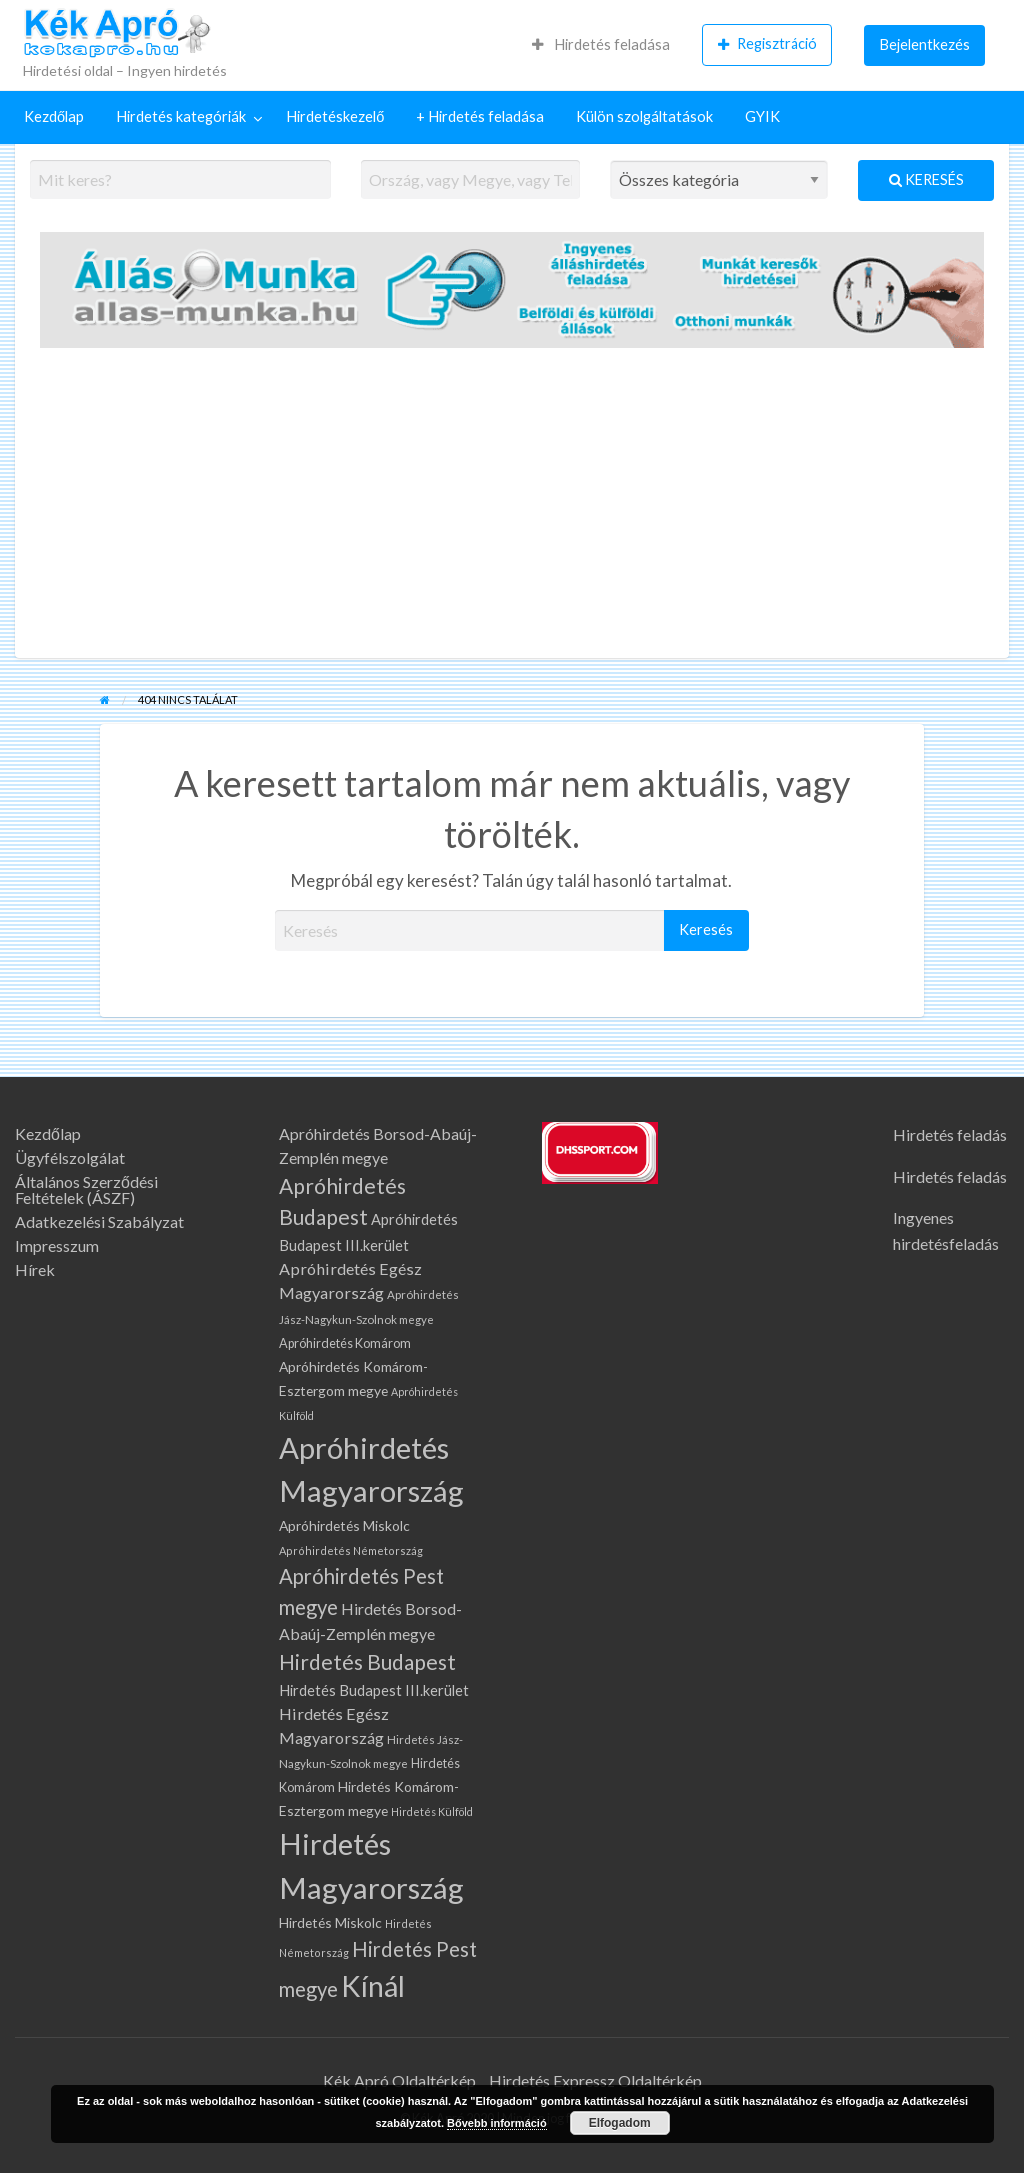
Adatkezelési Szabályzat (99, 1222)
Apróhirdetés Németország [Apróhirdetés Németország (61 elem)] (351, 1550)
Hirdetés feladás (950, 1134)
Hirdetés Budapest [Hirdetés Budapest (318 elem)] (367, 1661)
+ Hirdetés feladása (480, 116)
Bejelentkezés (925, 44)
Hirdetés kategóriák (181, 116)
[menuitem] (601, 45)
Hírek (35, 1270)
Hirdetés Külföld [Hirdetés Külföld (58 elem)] (432, 1811)
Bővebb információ (497, 2123)
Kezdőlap (54, 116)
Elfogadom (620, 2123)
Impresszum (57, 1246)
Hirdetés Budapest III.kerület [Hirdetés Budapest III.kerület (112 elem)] (374, 1690)
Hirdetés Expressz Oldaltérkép (595, 2080)
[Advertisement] (512, 508)
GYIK (762, 116)
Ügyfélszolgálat (70, 1158)
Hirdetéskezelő (335, 116)
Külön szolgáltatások (644, 116)
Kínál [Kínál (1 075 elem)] (373, 1986)
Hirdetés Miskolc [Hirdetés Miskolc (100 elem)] (330, 1922)
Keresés (926, 179)
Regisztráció (767, 44)
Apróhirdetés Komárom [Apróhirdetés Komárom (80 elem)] (345, 1343)
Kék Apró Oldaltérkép (399, 2080)
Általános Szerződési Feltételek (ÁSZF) (86, 1190)
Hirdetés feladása (601, 44)
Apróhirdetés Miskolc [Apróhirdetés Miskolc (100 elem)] (344, 1525)
